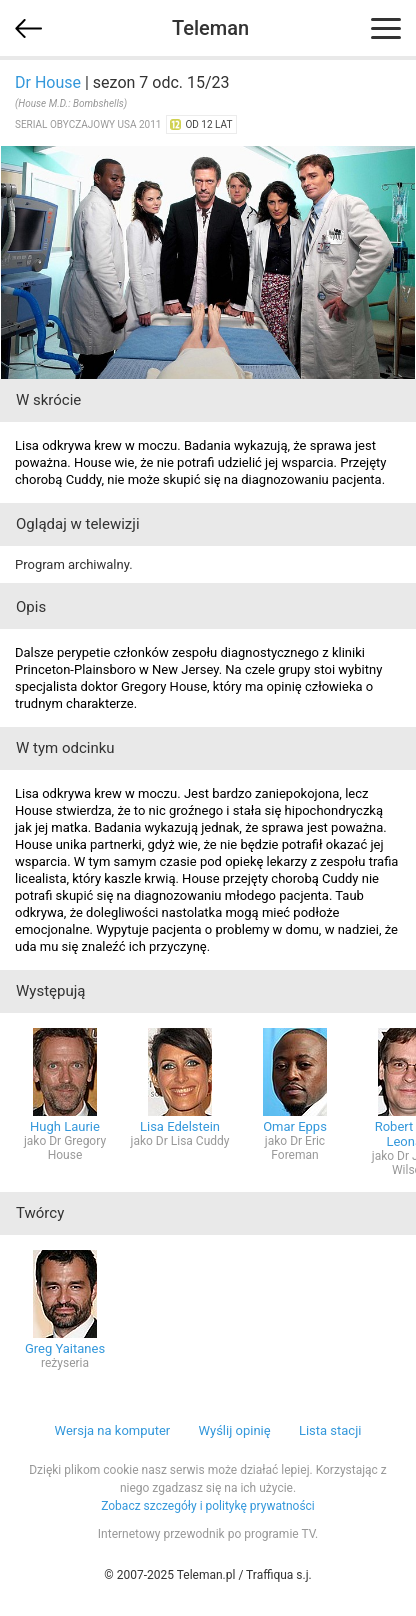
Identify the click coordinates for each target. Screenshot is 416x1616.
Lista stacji (330, 1430)
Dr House (48, 82)
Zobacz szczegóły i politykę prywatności (208, 1506)
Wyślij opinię (234, 1430)
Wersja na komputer (113, 1430)
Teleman (210, 28)
